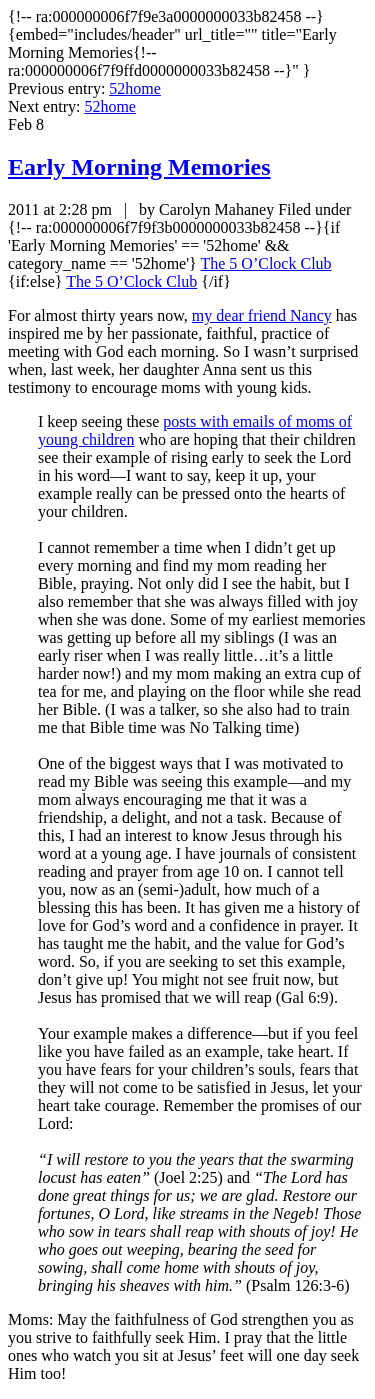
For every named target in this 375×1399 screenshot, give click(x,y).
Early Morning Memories (139, 167)
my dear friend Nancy (262, 315)
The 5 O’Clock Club (265, 263)
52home (135, 88)
